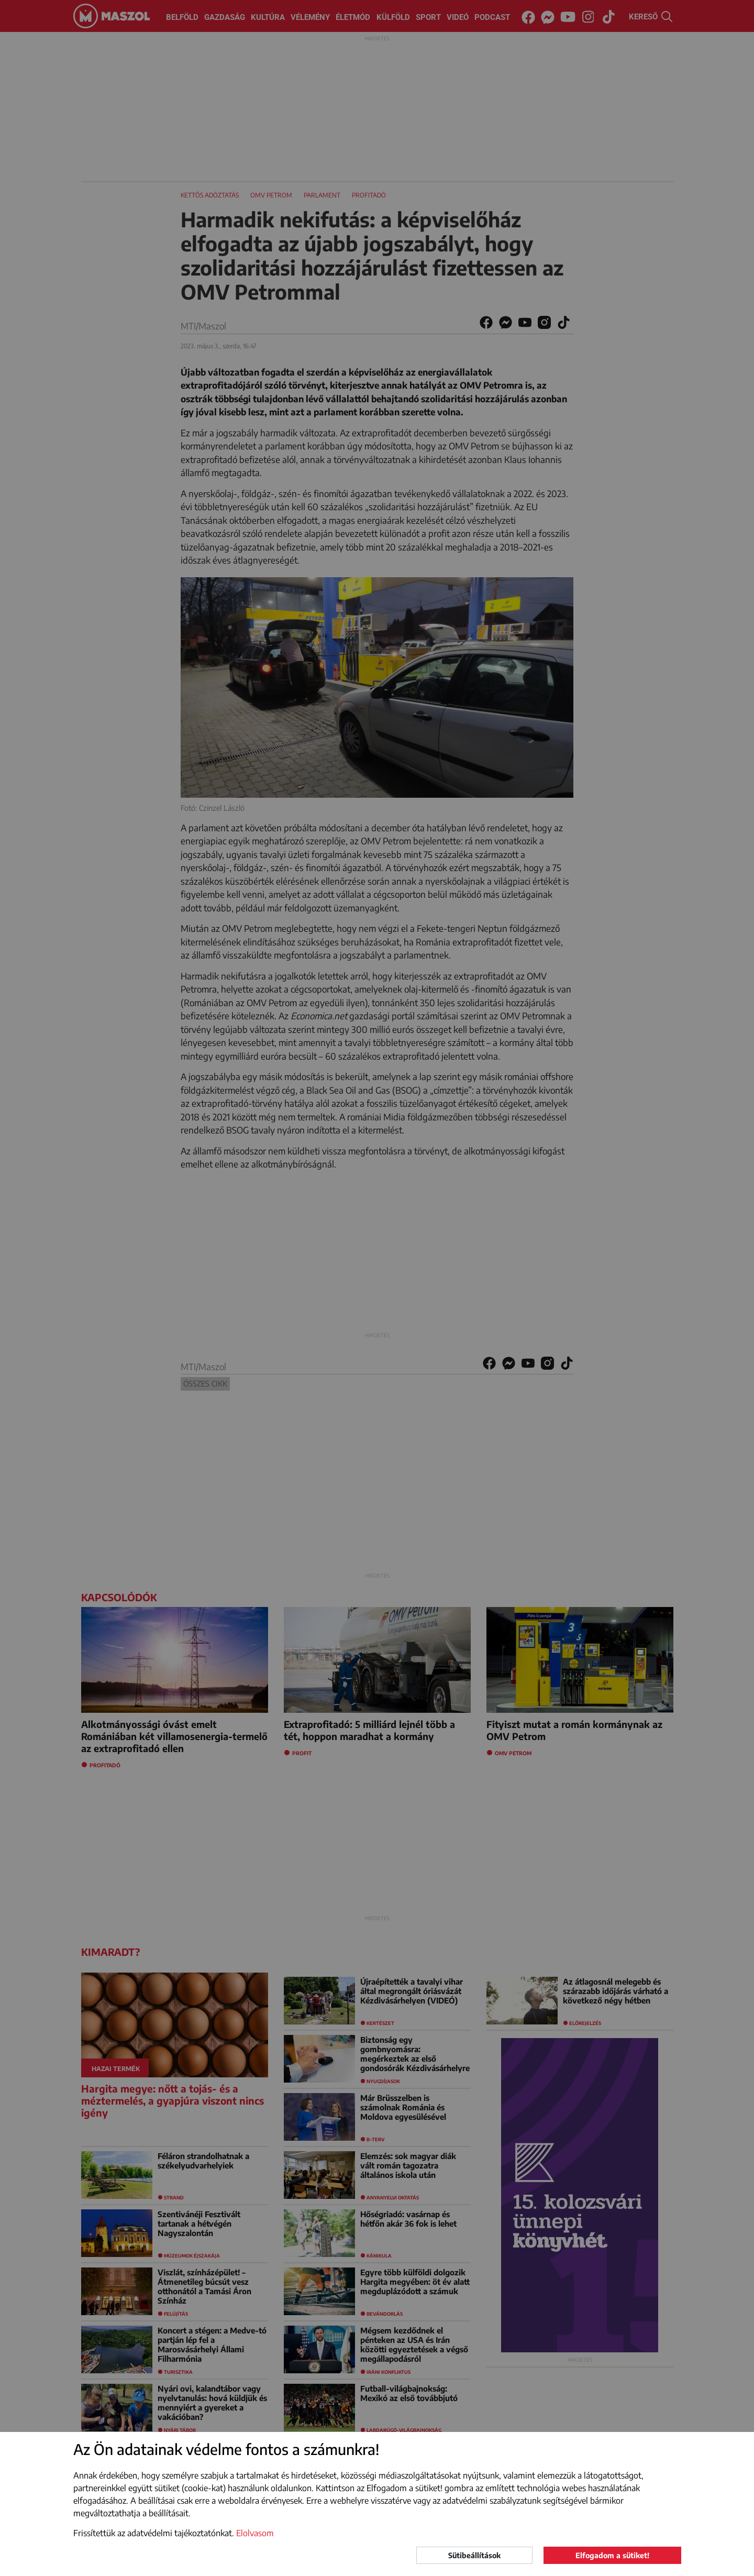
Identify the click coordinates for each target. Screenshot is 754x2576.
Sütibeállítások (474, 2555)
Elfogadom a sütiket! (612, 2555)
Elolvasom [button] (255, 2533)
